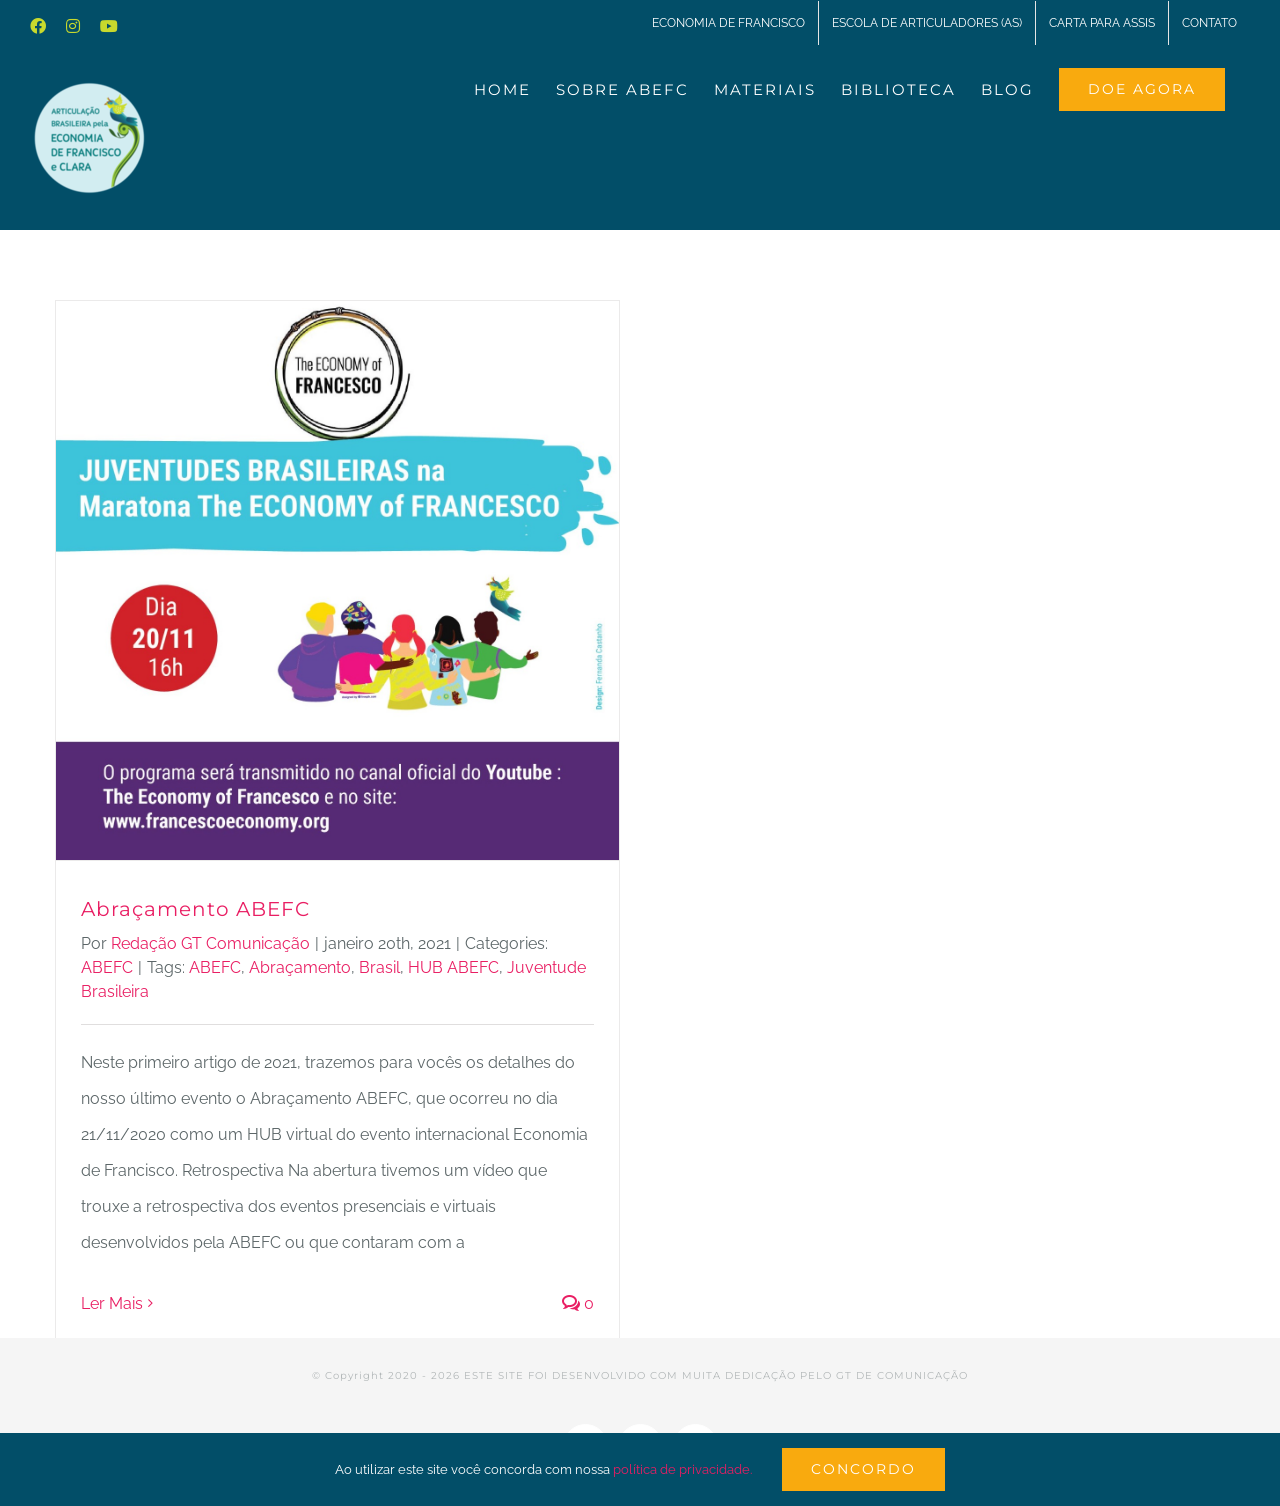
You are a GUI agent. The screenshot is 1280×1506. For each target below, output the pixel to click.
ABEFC (107, 967)
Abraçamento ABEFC (195, 909)
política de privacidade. (682, 1469)
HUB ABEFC (453, 967)
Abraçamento (300, 967)
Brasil (379, 967)
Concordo (863, 1469)
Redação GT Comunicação (210, 943)
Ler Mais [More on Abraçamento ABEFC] (112, 1303)
